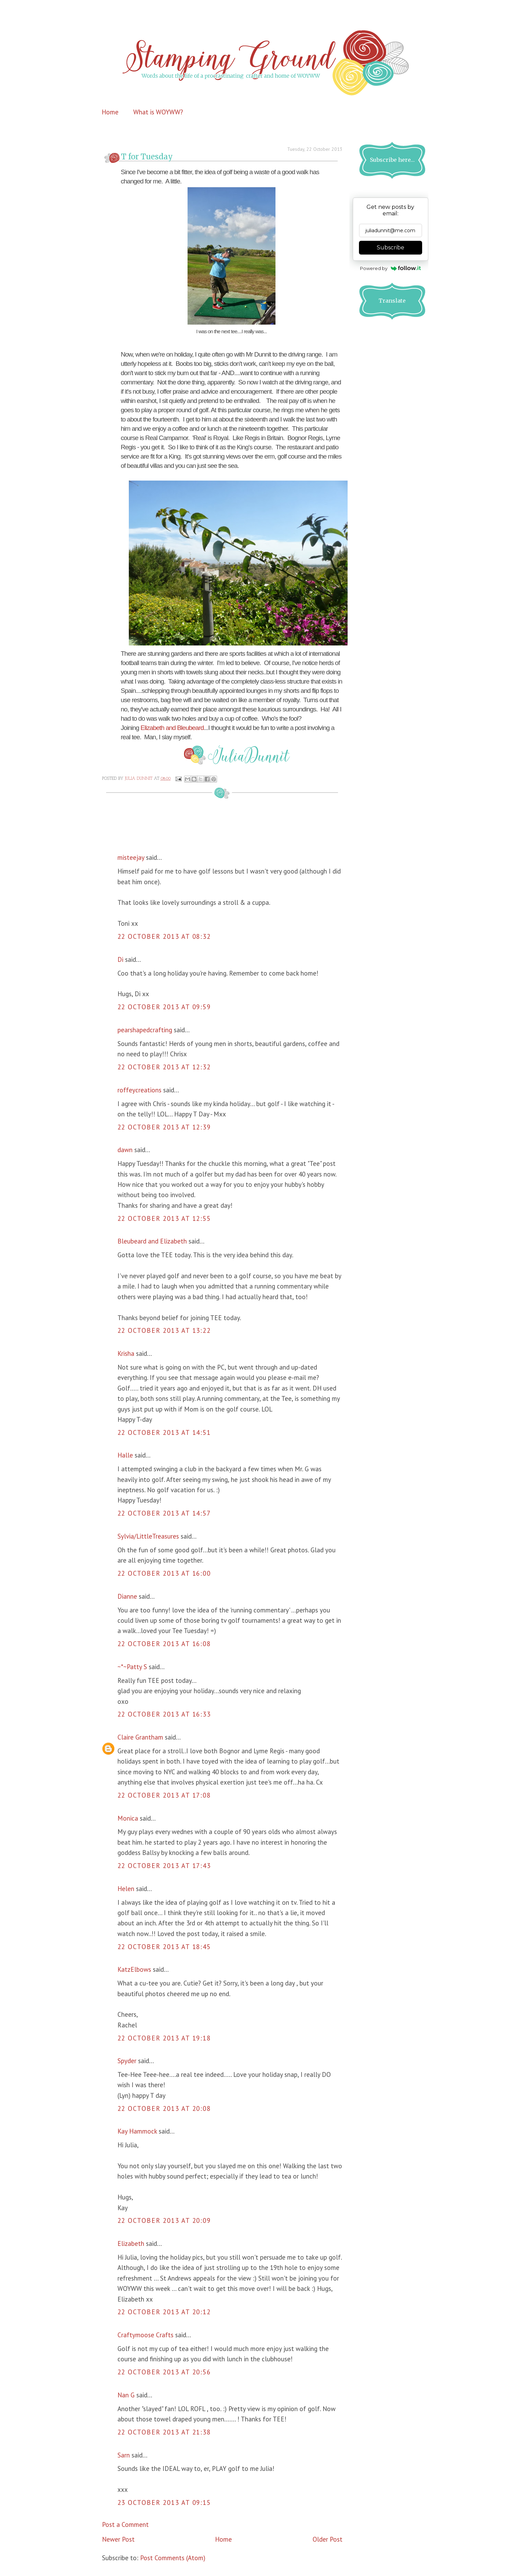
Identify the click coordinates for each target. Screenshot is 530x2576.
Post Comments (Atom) (172, 2558)
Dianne (127, 1596)
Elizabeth (130, 2243)
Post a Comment (125, 2524)
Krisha (125, 1353)
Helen (125, 1889)
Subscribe (390, 247)
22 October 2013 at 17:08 (164, 1795)
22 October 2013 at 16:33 (164, 1714)
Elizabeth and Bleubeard (171, 727)
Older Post (327, 2539)
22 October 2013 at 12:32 (164, 1067)
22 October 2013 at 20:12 (164, 2312)
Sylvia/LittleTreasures (148, 1536)
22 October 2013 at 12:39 (164, 1127)
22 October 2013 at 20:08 (164, 2108)
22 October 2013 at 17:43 (164, 1865)
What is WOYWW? (158, 112)
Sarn (123, 2455)
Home (110, 112)
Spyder (126, 2061)
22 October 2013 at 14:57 (164, 1513)
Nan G (126, 2395)
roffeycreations (139, 1090)
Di (120, 959)
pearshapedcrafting (144, 1030)
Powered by (390, 268)
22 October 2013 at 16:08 (164, 1644)
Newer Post (118, 2539)
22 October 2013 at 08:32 (164, 936)
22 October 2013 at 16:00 (164, 1573)
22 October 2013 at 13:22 (164, 1330)
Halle (125, 1455)
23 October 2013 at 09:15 (164, 2502)
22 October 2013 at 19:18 (164, 2038)
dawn (125, 1150)
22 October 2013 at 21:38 (164, 2432)
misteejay (130, 857)
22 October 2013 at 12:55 (164, 1218)
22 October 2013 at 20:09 (164, 2220)
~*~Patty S (132, 1667)
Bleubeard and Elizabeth (152, 1241)
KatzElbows (134, 1969)
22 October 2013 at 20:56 (164, 2372)
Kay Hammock (137, 2131)
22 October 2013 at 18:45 (164, 1947)
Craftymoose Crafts (145, 2335)
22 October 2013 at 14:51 (164, 1432)
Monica (127, 1818)
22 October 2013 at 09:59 (164, 1007)
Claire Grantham (140, 1737)
